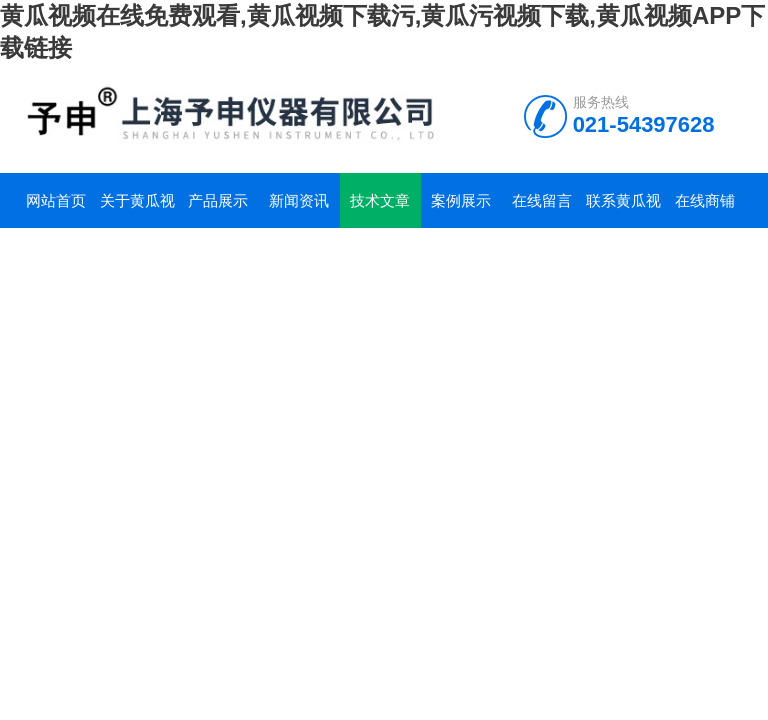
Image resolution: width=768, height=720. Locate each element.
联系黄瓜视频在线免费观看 (623, 210)
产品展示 (218, 200)
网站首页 (56, 200)
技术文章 (380, 200)
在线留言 (542, 200)
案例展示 (461, 200)
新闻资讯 (299, 200)
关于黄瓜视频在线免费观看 (137, 210)
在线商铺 (705, 200)
